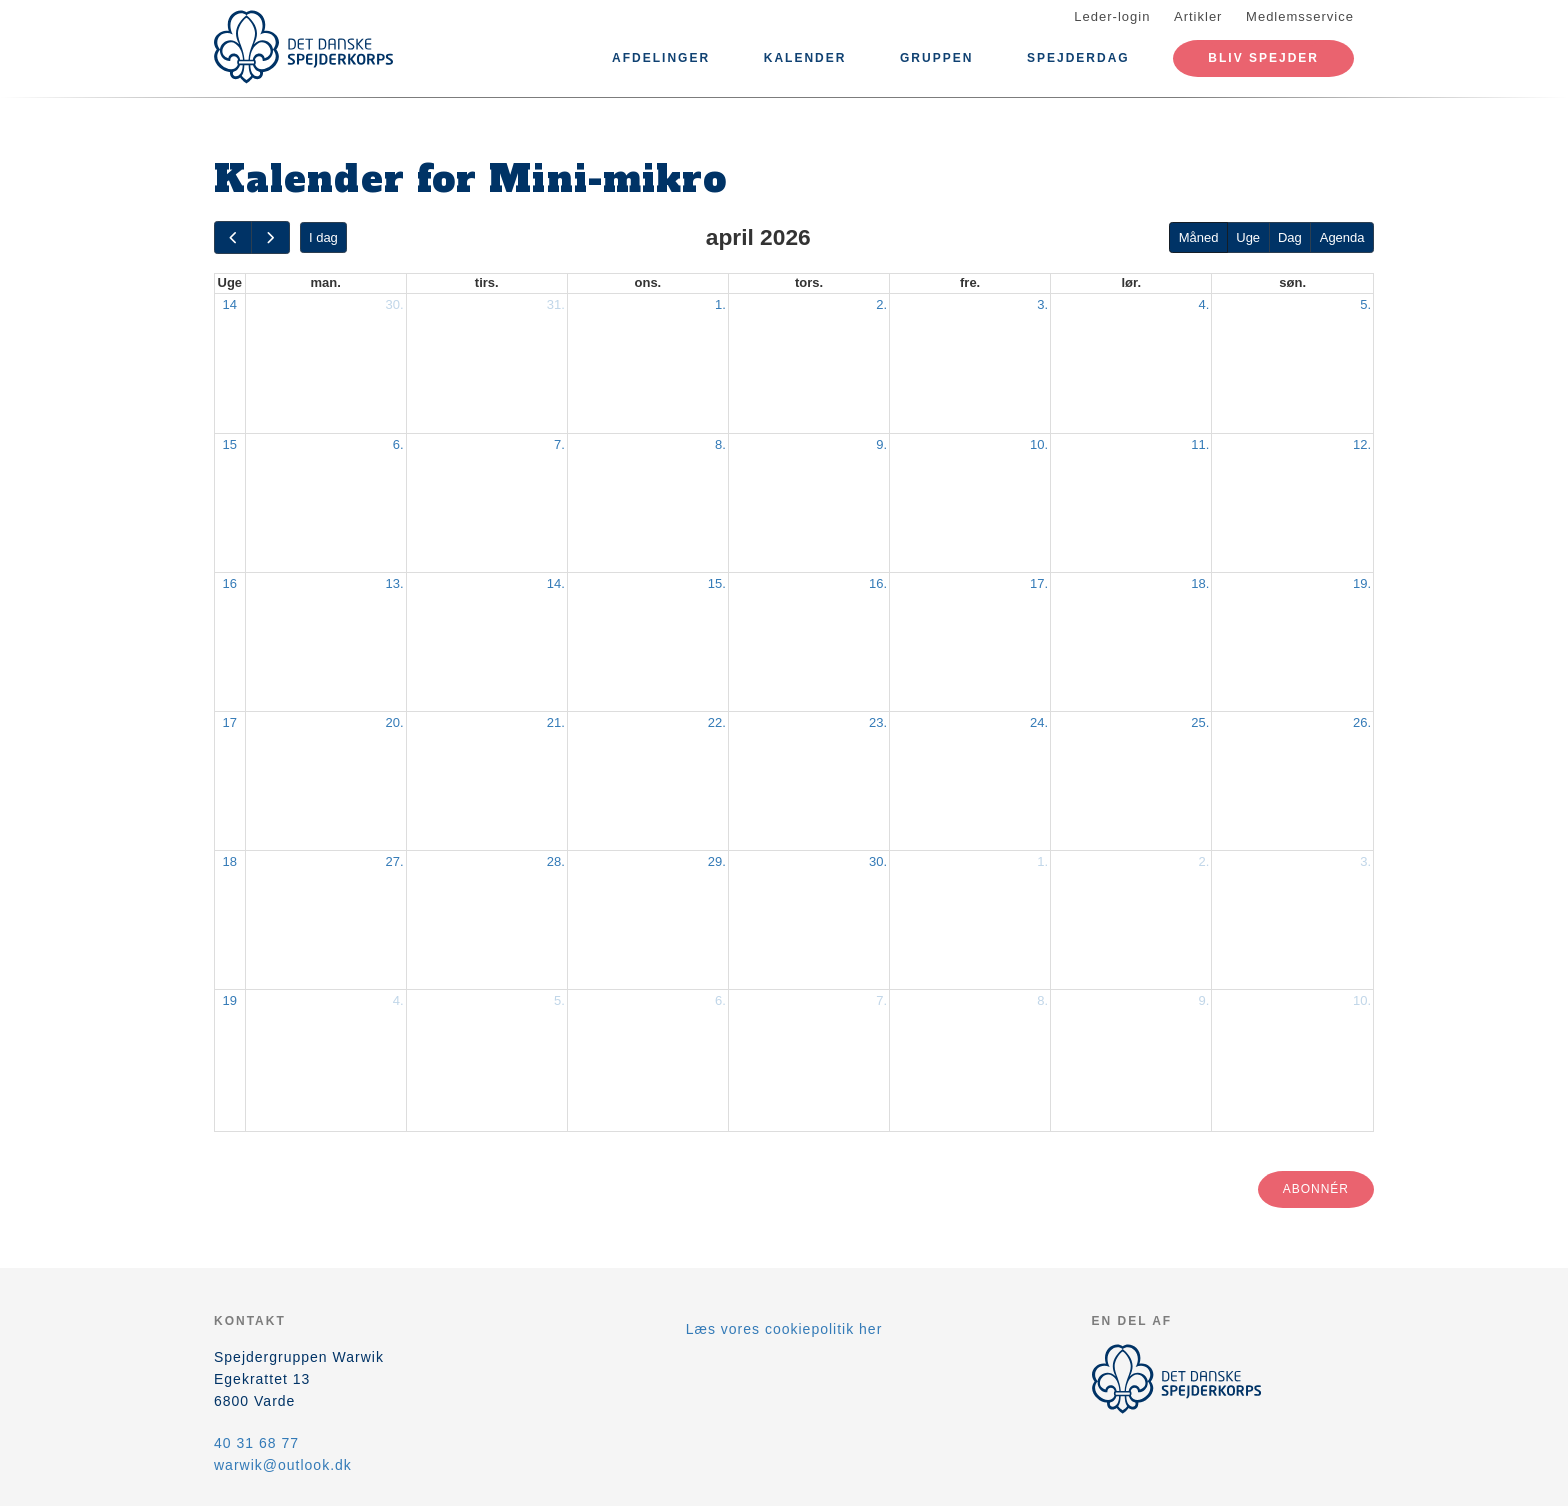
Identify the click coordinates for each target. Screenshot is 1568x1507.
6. (398, 444)
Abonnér (1316, 1189)
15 (230, 444)
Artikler (1198, 16)
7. (559, 444)
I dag (323, 237)
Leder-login (1112, 16)
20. (395, 722)
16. (878, 583)
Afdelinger (661, 58)
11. (1200, 444)
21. (556, 722)
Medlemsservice (1300, 16)
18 (230, 861)
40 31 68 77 (256, 1443)
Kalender (805, 58)
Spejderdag (1078, 58)
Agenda (1342, 237)
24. (1039, 722)
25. (1200, 722)
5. (1365, 304)
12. (1362, 444)
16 (230, 583)
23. (878, 722)
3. (1042, 304)
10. (1039, 444)
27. (395, 861)
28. (556, 861)
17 (230, 722)
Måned (1199, 237)
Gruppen (936, 58)
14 (230, 304)
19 (230, 1000)
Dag (1290, 237)
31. (556, 304)
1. (720, 304)
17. (1039, 583)
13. (395, 583)
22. (717, 722)
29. (717, 861)
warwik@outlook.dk (283, 1465)
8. (720, 444)
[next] (270, 237)
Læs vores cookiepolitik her (784, 1329)
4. (1203, 304)
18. (1200, 583)
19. (1362, 583)
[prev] (233, 237)
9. (881, 444)
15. (717, 583)
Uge (1248, 237)
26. (1362, 722)
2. (881, 304)
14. (556, 583)
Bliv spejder (1263, 58)
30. (395, 304)
